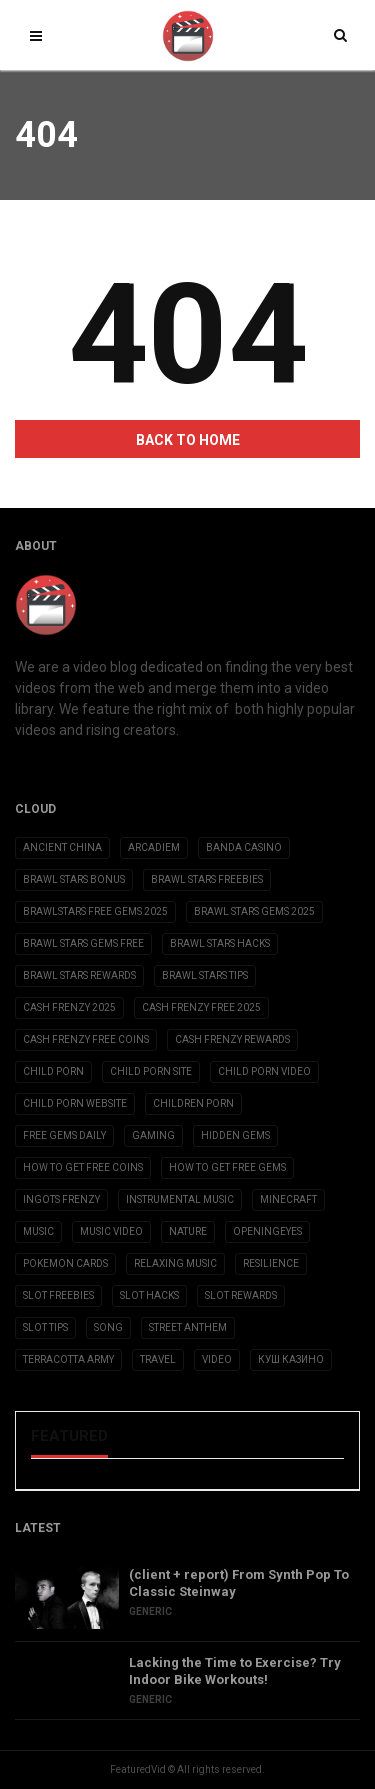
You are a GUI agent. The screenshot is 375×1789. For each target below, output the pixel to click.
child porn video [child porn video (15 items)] (264, 1071)
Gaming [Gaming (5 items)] (153, 1135)
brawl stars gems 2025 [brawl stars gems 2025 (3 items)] (254, 911)
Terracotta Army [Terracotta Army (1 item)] (68, 1359)
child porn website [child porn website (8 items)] (75, 1103)
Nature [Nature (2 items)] (188, 1231)
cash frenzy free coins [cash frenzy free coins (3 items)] (86, 1039)
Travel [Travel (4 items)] (158, 1359)
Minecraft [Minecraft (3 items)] (288, 1199)
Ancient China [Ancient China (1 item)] (62, 847)
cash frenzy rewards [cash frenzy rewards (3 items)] (232, 1039)
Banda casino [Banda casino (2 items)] (244, 847)
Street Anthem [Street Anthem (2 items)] (188, 1327)
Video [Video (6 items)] (217, 1359)
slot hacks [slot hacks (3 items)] (149, 1295)
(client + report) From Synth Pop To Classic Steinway (239, 1583)
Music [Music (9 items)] (38, 1231)
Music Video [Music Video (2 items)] (111, 1231)
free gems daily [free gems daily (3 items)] (64, 1135)
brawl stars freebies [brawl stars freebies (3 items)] (207, 879)
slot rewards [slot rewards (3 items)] (241, 1295)
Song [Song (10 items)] (108, 1327)
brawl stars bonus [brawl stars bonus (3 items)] (74, 879)
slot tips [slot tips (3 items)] (45, 1327)
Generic (150, 1611)
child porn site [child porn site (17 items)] (151, 1071)
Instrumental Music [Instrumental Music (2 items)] (180, 1199)
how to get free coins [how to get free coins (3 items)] (83, 1167)
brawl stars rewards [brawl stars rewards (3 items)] (79, 975)
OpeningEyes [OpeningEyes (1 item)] (267, 1231)
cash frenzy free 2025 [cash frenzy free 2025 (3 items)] (201, 1007)
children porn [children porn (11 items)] (193, 1103)
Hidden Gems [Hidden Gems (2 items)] (235, 1135)
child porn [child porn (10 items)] (53, 1071)
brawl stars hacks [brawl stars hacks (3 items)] (220, 943)
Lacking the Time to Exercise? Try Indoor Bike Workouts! (235, 1671)
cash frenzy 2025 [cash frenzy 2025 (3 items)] (69, 1007)
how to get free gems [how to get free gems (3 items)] (227, 1167)
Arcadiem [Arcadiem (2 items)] (154, 847)
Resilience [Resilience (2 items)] (271, 1263)
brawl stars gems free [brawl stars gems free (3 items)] (83, 943)
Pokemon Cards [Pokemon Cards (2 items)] (65, 1263)
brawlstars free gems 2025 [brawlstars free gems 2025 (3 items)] (95, 911)
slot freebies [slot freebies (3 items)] (58, 1295)
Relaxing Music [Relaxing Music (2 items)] (175, 1263)
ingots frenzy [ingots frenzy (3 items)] (61, 1199)
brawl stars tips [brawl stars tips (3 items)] (205, 975)
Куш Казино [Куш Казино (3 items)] (291, 1359)
